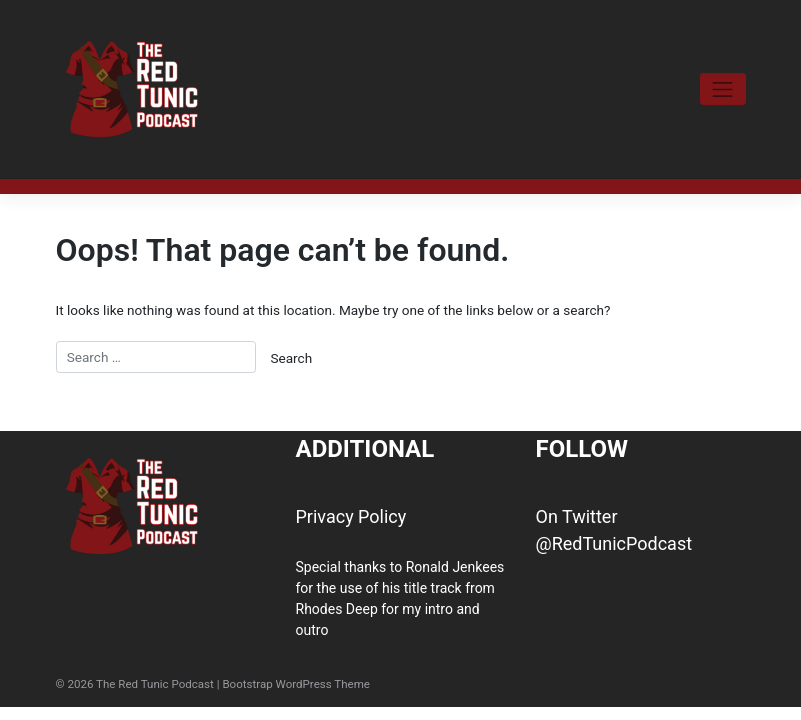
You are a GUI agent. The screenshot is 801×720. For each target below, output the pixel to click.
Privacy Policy (351, 516)
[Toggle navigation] (723, 89)
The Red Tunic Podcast (155, 684)
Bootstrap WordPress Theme (296, 684)
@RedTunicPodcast (614, 543)
